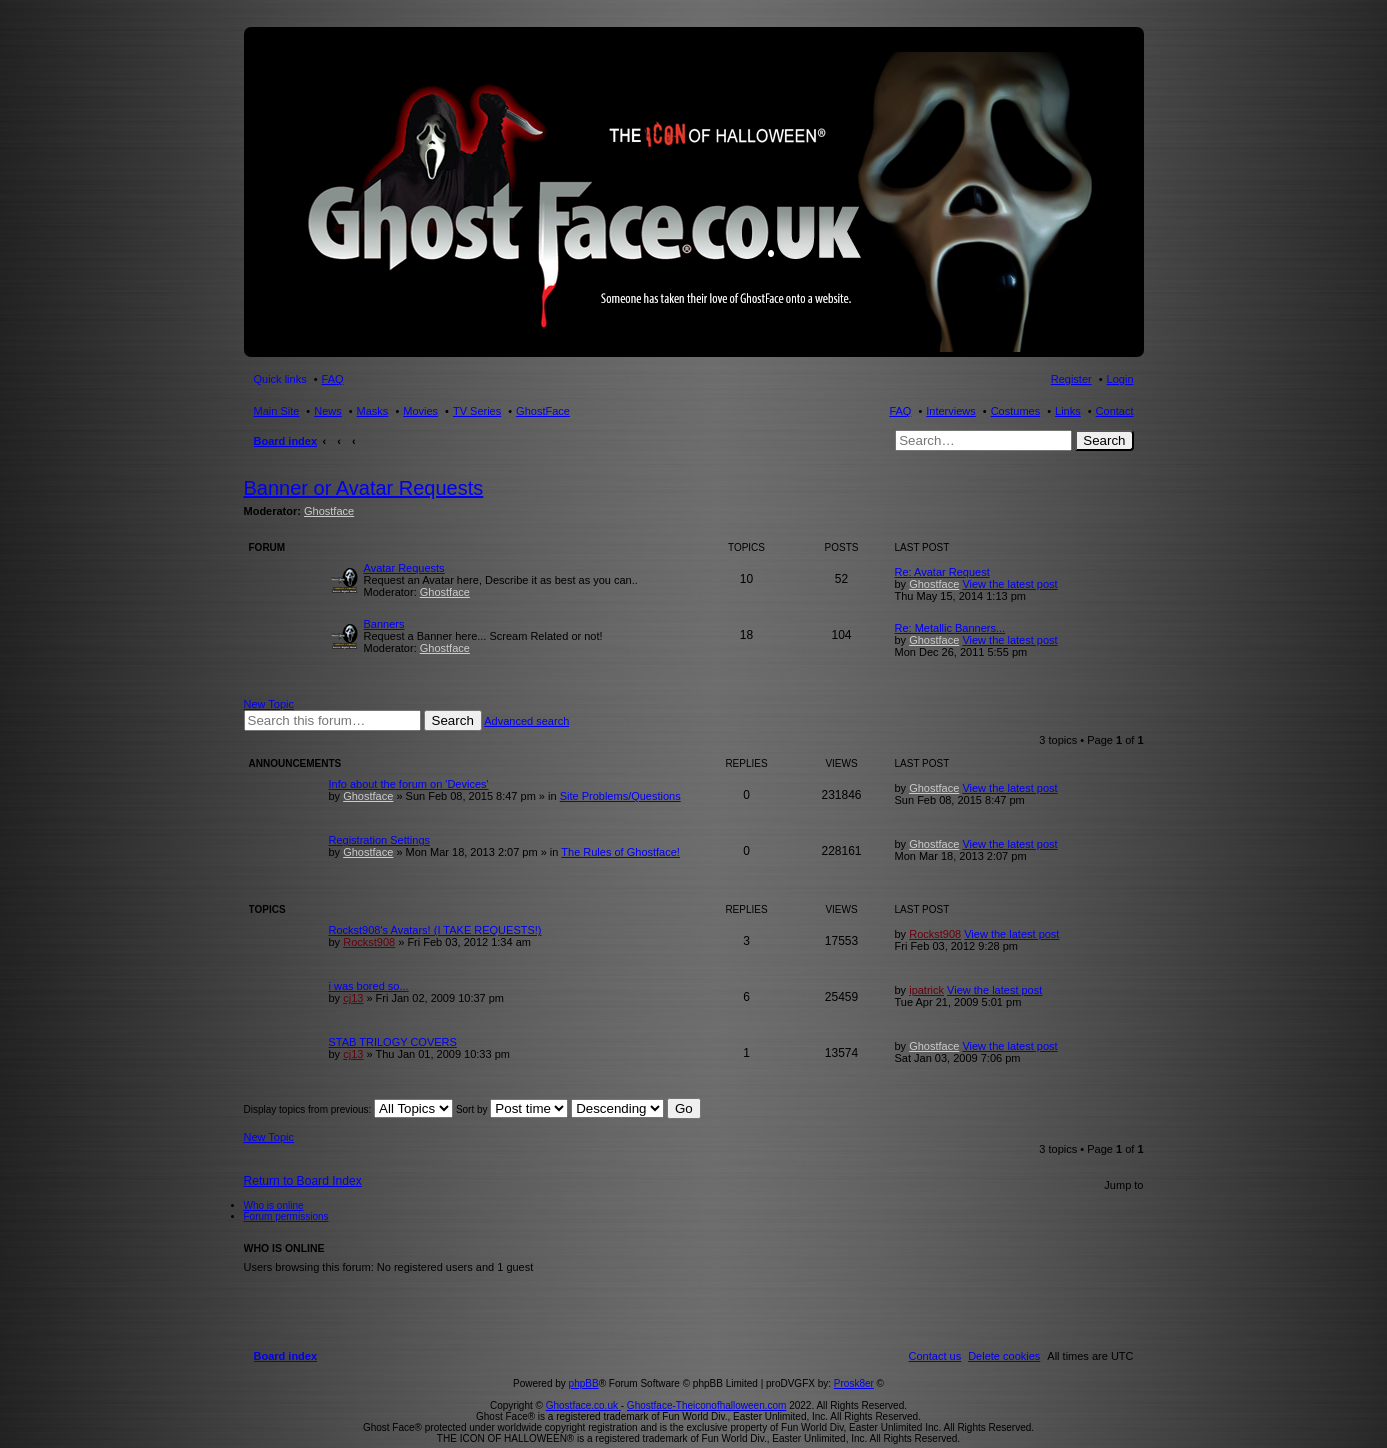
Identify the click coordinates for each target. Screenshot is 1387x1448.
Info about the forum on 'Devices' (409, 784)
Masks (373, 411)
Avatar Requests (404, 568)
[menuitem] (1004, 1333)
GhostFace (543, 411)
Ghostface (329, 511)
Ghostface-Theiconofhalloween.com (707, 1382)
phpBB (584, 1360)
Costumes (1016, 411)
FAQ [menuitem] (333, 379)
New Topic (269, 704)
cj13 (353, 998)
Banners (384, 624)
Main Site (277, 411)
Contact (1115, 411)
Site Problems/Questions (620, 796)
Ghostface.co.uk (583, 1382)
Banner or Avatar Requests (364, 488)
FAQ (900, 411)
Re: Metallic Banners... (950, 628)
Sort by (512, 1109)
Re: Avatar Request (942, 572)
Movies (420, 411)
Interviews (951, 411)
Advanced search (526, 721)
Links (1068, 411)
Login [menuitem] (1120, 379)
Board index (286, 441)
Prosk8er (854, 1360)
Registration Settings (380, 840)
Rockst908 (369, 942)
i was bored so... (369, 986)
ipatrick (926, 990)
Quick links (280, 379)
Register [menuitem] (1071, 379)
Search (1104, 440)
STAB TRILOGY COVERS (393, 1042)
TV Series (477, 411)
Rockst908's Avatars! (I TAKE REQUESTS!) (435, 930)
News (328, 411)
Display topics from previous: (349, 1109)
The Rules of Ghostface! (620, 852)
